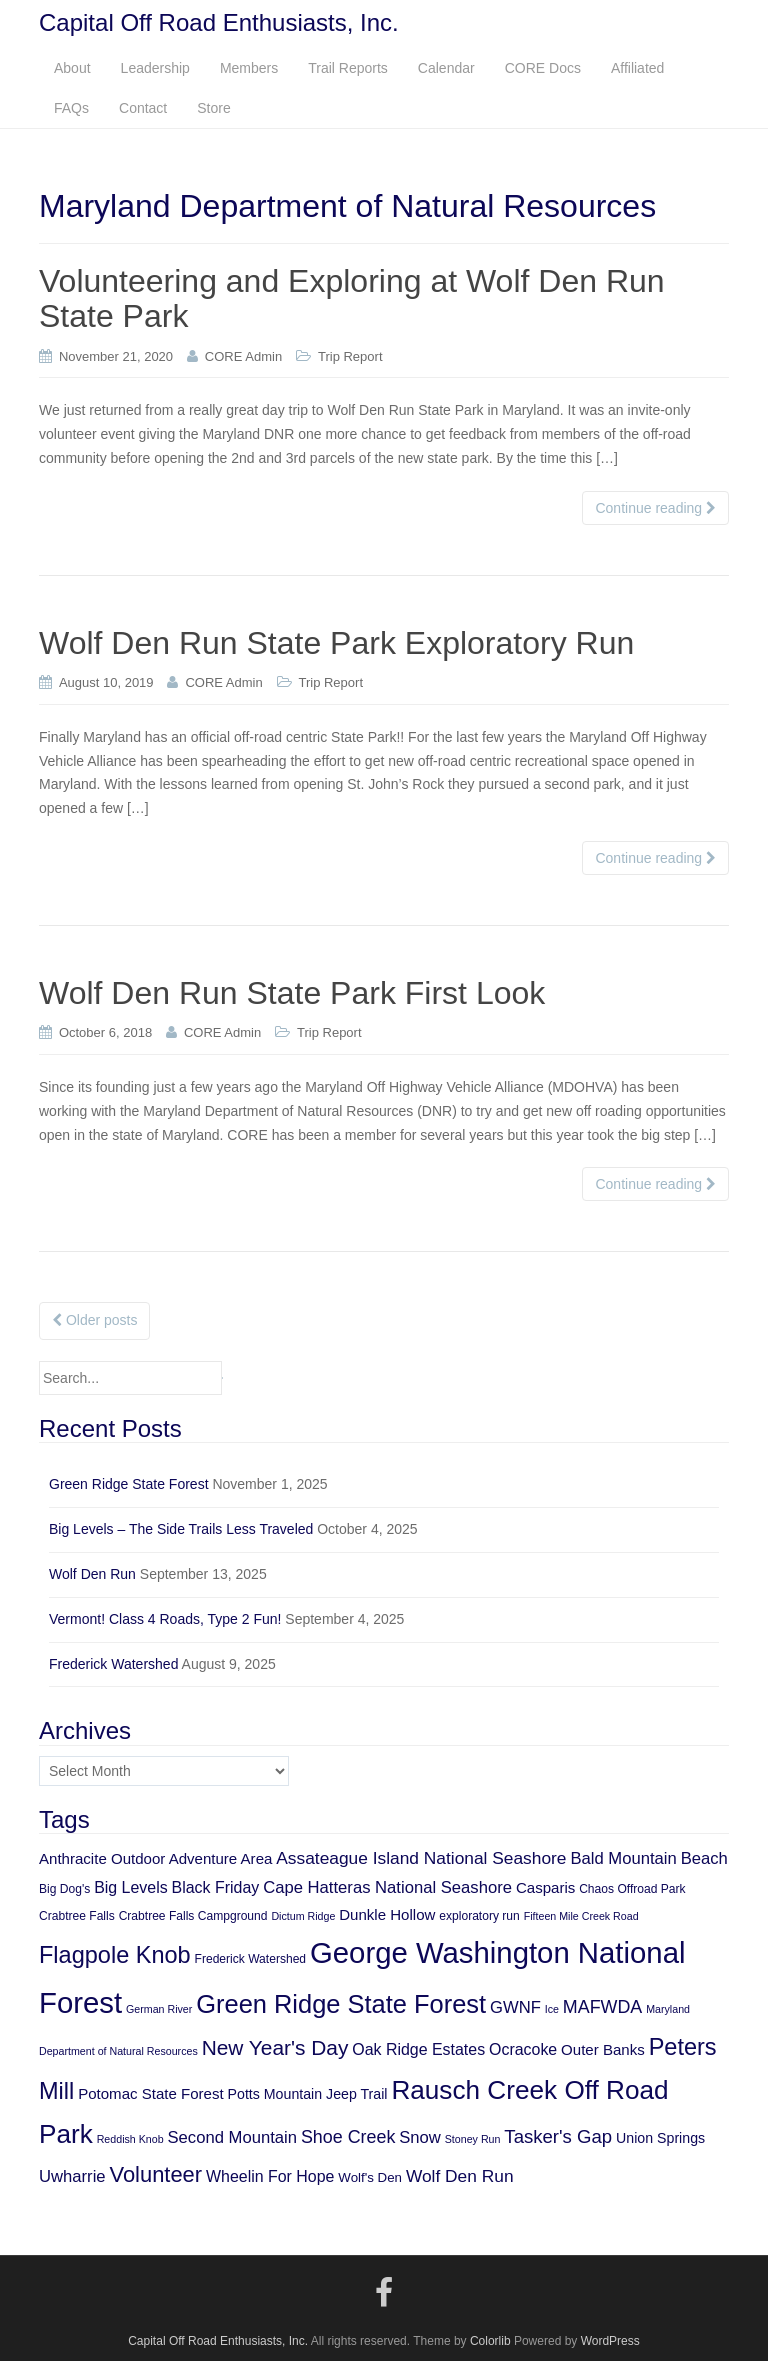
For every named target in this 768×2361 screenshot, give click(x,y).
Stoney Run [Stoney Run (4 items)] (473, 2139)
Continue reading (655, 508)
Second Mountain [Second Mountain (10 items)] (233, 2137)
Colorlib (490, 2341)
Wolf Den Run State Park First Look (292, 993)
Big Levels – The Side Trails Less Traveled (181, 1529)
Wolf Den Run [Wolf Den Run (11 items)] (460, 2176)
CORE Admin (243, 356)
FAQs (71, 108)
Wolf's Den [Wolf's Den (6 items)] (370, 2177)
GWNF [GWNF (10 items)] (515, 2007)
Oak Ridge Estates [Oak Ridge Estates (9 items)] (418, 2049)
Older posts (94, 1320)
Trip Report (350, 356)
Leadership (155, 68)
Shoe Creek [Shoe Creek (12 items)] (348, 2137)
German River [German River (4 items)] (159, 2009)
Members (249, 68)
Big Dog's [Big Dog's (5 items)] (64, 1889)
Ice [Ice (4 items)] (552, 2009)
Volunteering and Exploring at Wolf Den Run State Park (352, 298)
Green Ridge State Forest (129, 1484)
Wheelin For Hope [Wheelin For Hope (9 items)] (270, 2176)
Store (213, 108)
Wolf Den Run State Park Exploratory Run (336, 643)
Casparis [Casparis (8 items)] (545, 1887)
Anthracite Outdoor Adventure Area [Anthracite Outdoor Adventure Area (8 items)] (155, 1858)
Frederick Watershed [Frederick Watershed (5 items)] (251, 1959)
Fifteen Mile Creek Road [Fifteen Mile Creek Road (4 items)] (581, 1916)
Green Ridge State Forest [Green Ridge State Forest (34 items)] (341, 2004)
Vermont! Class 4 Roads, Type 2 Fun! (165, 1619)
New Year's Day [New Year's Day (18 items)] (275, 2047)
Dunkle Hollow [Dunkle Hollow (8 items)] (387, 1914)
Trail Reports (348, 68)
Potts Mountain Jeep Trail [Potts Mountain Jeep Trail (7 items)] (308, 2094)
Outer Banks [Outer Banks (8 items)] (603, 2049)
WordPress (610, 2341)
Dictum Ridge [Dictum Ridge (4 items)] (303, 1916)
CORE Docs (543, 68)
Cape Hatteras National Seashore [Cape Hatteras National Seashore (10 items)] (387, 1887)
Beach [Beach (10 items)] (704, 1858)
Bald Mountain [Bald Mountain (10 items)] (623, 1858)
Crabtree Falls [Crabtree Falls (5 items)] (77, 1916)
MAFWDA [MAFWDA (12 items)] (602, 2007)
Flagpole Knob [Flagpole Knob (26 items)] (115, 1955)
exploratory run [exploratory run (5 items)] (479, 1916)
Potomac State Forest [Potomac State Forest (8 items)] (151, 2093)
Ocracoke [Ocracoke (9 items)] (523, 2049)
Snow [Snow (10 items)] (420, 2137)
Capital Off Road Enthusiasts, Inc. (218, 2341)
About (72, 68)
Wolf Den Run (92, 1574)
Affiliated (637, 68)
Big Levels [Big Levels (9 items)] (131, 1887)
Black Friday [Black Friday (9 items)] (216, 1887)
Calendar (446, 68)
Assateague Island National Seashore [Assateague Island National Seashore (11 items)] (421, 1858)
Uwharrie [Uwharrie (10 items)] (72, 2176)
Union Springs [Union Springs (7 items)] (660, 2138)
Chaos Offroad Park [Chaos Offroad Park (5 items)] (632, 1889)
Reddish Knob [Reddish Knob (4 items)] (130, 2139)
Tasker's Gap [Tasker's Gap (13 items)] (558, 2136)
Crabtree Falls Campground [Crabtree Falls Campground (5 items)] (193, 1916)
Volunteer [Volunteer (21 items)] (155, 2174)
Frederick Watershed (113, 1664)
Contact (143, 108)
